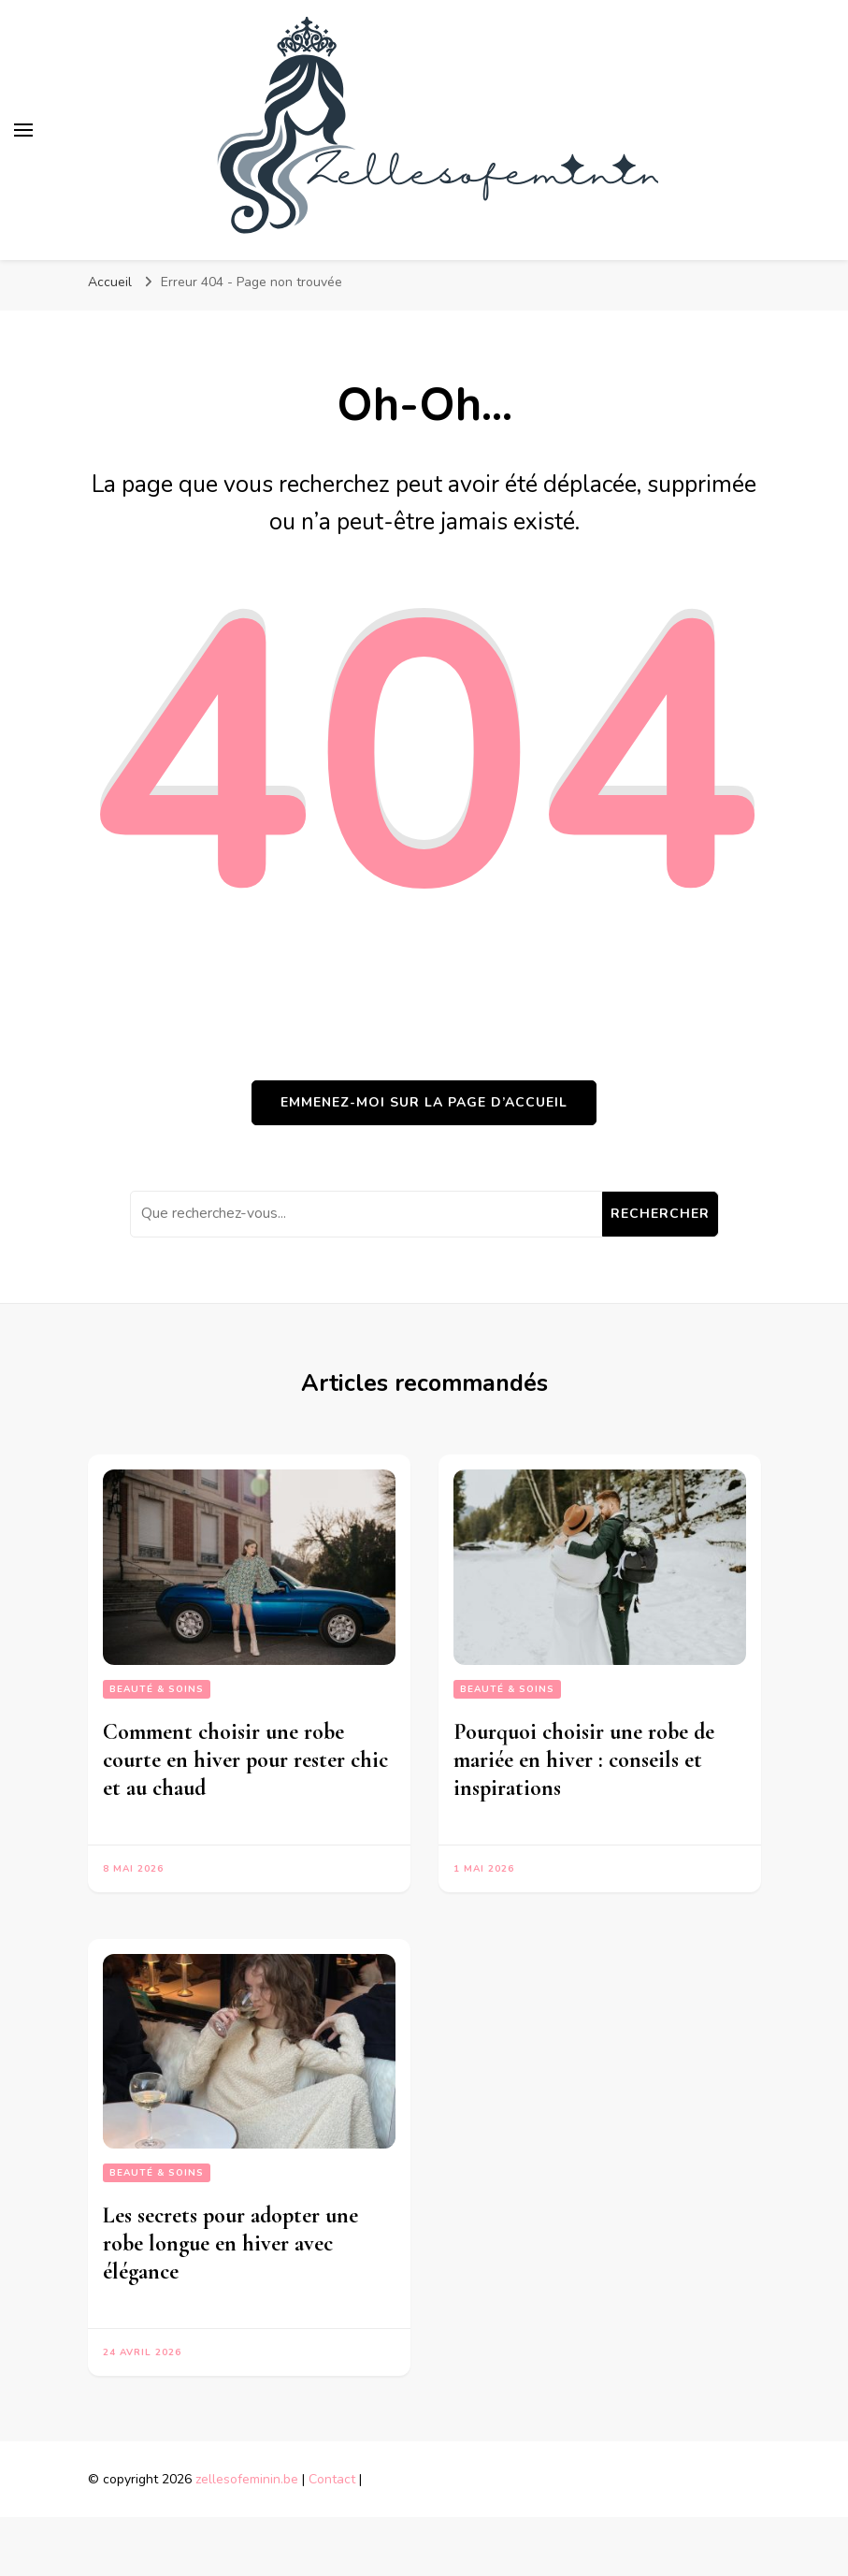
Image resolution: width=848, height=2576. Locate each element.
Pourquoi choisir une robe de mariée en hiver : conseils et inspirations (583, 1760)
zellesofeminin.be (246, 2479)
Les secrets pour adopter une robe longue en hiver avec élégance (230, 2243)
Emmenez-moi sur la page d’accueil (424, 1102)
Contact (332, 2479)
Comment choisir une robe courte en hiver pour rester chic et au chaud (245, 1760)
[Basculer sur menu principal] (23, 130)
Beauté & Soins (156, 1689)
